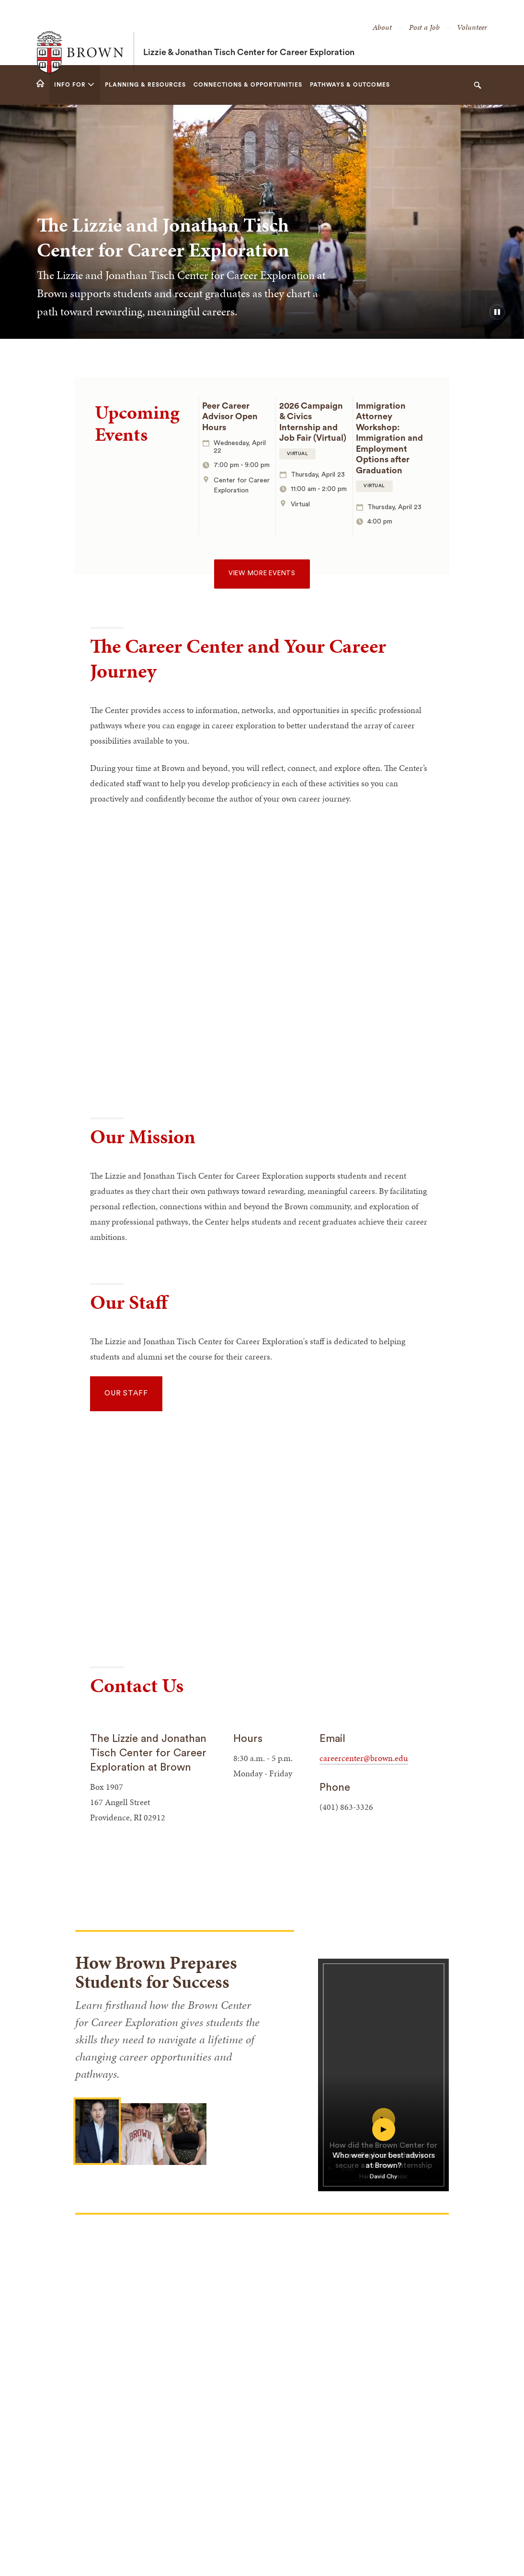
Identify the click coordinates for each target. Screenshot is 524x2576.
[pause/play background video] (497, 312)
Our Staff (126, 1393)
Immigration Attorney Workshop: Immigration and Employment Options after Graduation (389, 438)
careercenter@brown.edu (363, 1758)
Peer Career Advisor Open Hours (230, 416)
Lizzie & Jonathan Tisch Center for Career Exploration (248, 32)
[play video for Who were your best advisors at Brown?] (383, 2149)
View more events (262, 573)
